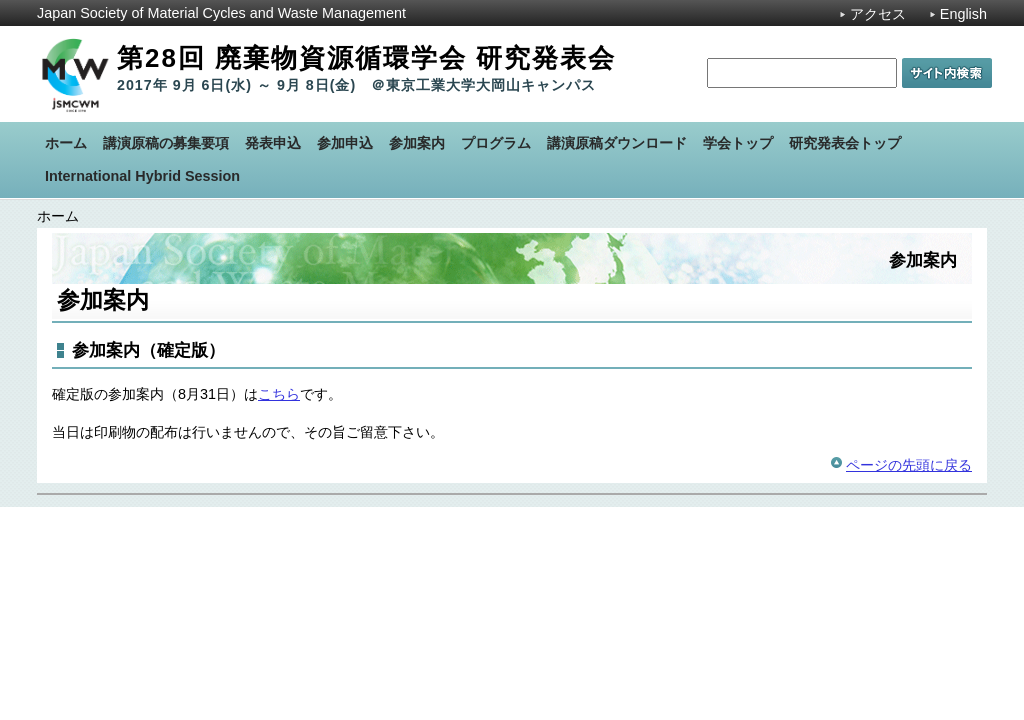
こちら (279, 394)
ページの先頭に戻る (909, 465)
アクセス (878, 14)
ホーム (58, 216)
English (963, 14)
